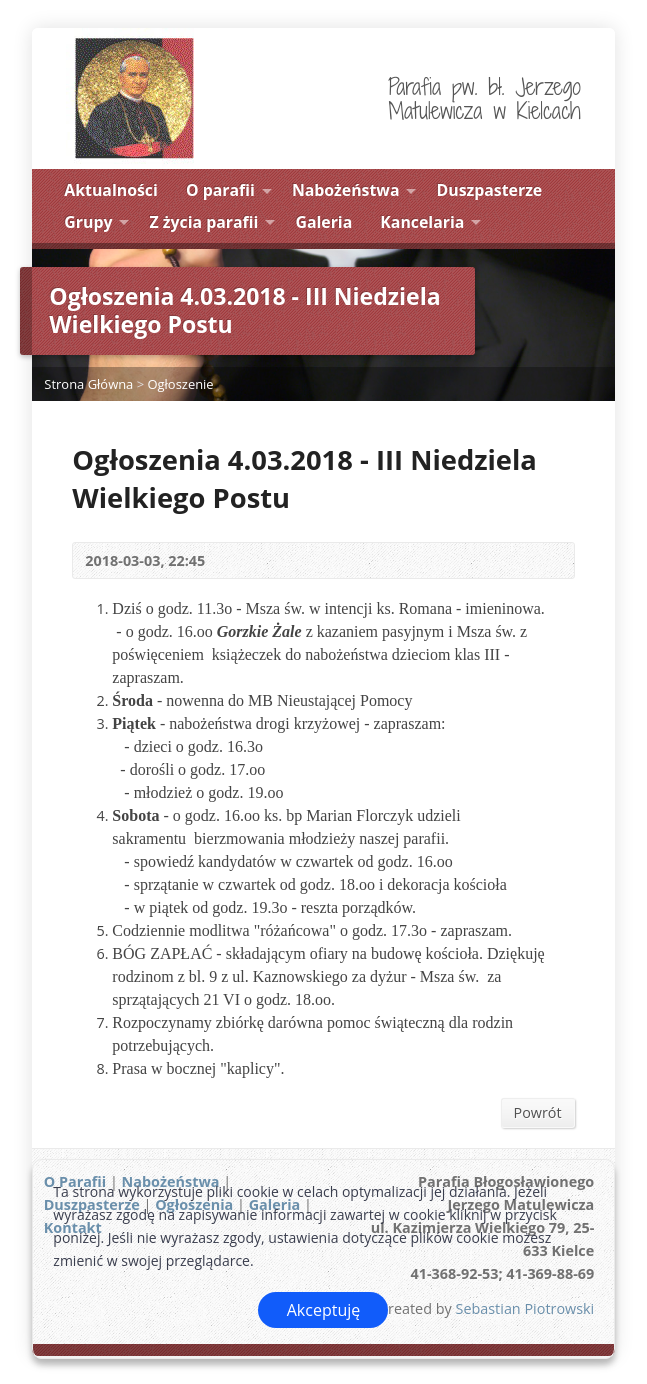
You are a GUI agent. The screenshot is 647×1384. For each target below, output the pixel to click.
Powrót (538, 1112)
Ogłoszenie (180, 384)
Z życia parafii (204, 222)
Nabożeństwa (346, 190)
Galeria (323, 222)
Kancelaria (422, 222)
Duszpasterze (490, 190)
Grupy (88, 222)
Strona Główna (88, 384)
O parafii (220, 190)
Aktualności (110, 190)
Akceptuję (324, 1310)
